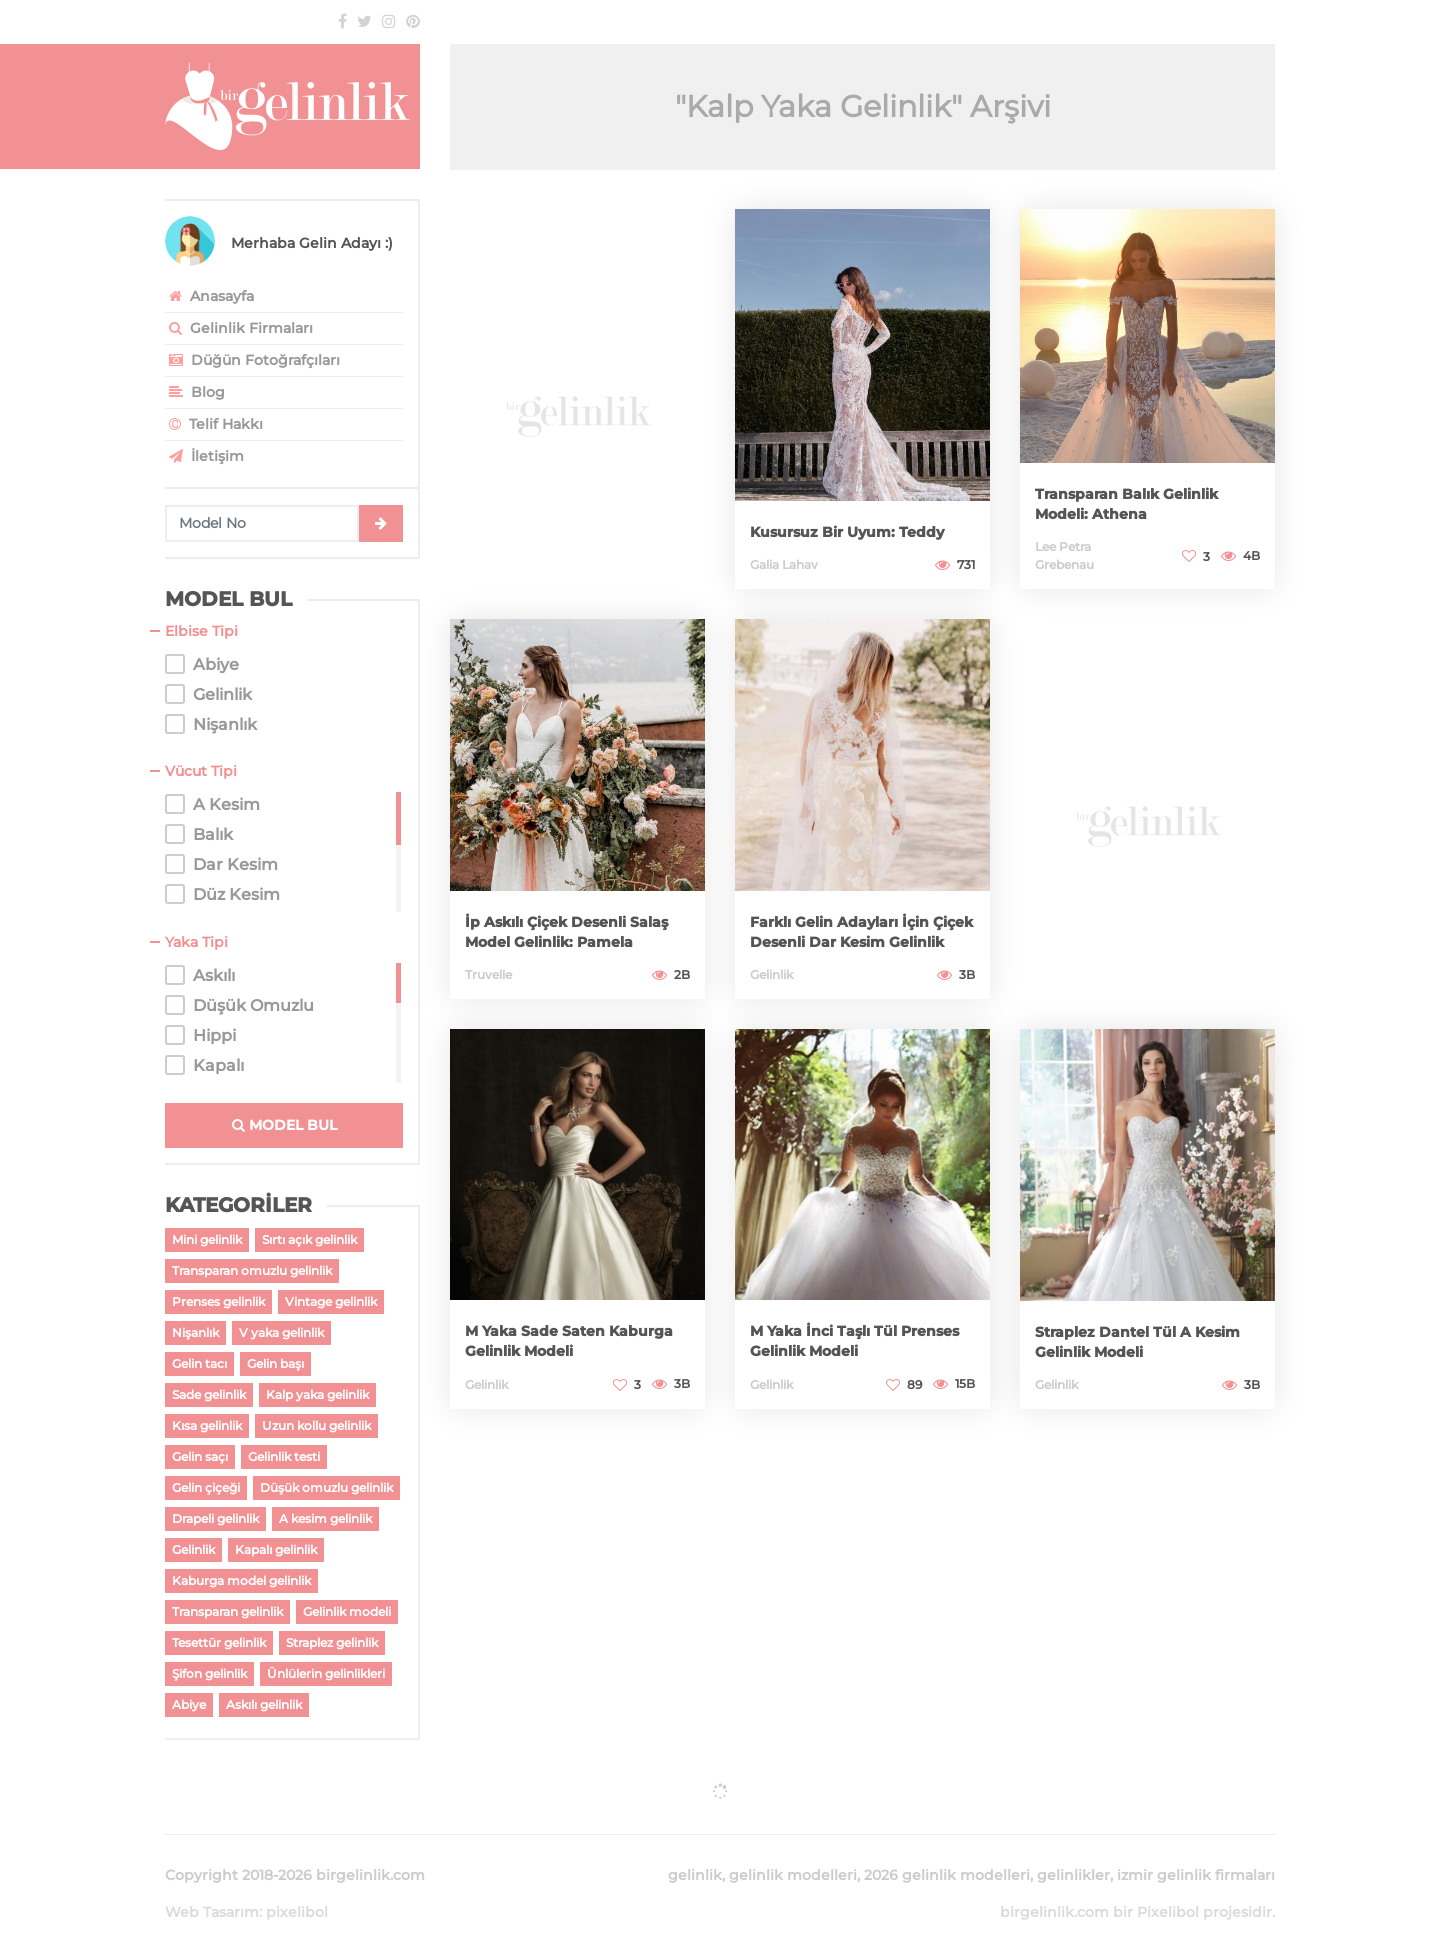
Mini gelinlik (207, 1239)
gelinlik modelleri (793, 1851)
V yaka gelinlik (281, 1332)
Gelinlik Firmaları (239, 328)
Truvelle (488, 974)
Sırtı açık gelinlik (309, 1239)
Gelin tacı (199, 1363)
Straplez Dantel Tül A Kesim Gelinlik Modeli (1134, 1341)
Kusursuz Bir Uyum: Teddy (842, 521)
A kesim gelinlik (325, 1518)
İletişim (204, 456)
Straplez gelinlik (332, 1642)
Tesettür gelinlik (219, 1642)
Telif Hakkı (214, 424)
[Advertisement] (577, 400)
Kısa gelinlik (207, 1425)
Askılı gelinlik (264, 1704)
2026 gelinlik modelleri (947, 1851)
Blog (195, 392)
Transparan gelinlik (227, 1611)
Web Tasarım (212, 1888)
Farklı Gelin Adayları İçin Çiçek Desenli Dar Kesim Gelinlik (852, 921)
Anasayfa (209, 296)
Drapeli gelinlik (215, 1518)
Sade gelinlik (209, 1394)
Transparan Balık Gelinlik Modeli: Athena (1142, 503)
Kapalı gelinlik (276, 1549)
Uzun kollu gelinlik (316, 1425)
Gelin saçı (200, 1456)
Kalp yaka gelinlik (317, 1394)
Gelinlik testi (284, 1456)
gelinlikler (1073, 1851)
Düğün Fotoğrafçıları (252, 360)
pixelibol (297, 1888)
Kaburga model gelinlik (241, 1580)
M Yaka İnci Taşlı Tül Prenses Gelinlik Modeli (858, 1340)
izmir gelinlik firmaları (1196, 1851)
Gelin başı (275, 1363)
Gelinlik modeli (347, 1611)
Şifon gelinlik (209, 1673)
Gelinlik (193, 1549)
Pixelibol (1168, 1888)
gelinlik (695, 1851)
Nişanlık (195, 1332)
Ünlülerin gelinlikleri (326, 1673)
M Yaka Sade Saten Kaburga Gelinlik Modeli (575, 1340)
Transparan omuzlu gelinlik (252, 1270)
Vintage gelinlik (331, 1301)
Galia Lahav (784, 564)
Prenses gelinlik (218, 1301)
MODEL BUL (284, 1125)
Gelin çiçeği (206, 1487)
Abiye (189, 1704)
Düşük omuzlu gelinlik (326, 1487)
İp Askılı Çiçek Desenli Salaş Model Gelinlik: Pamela (567, 921)
